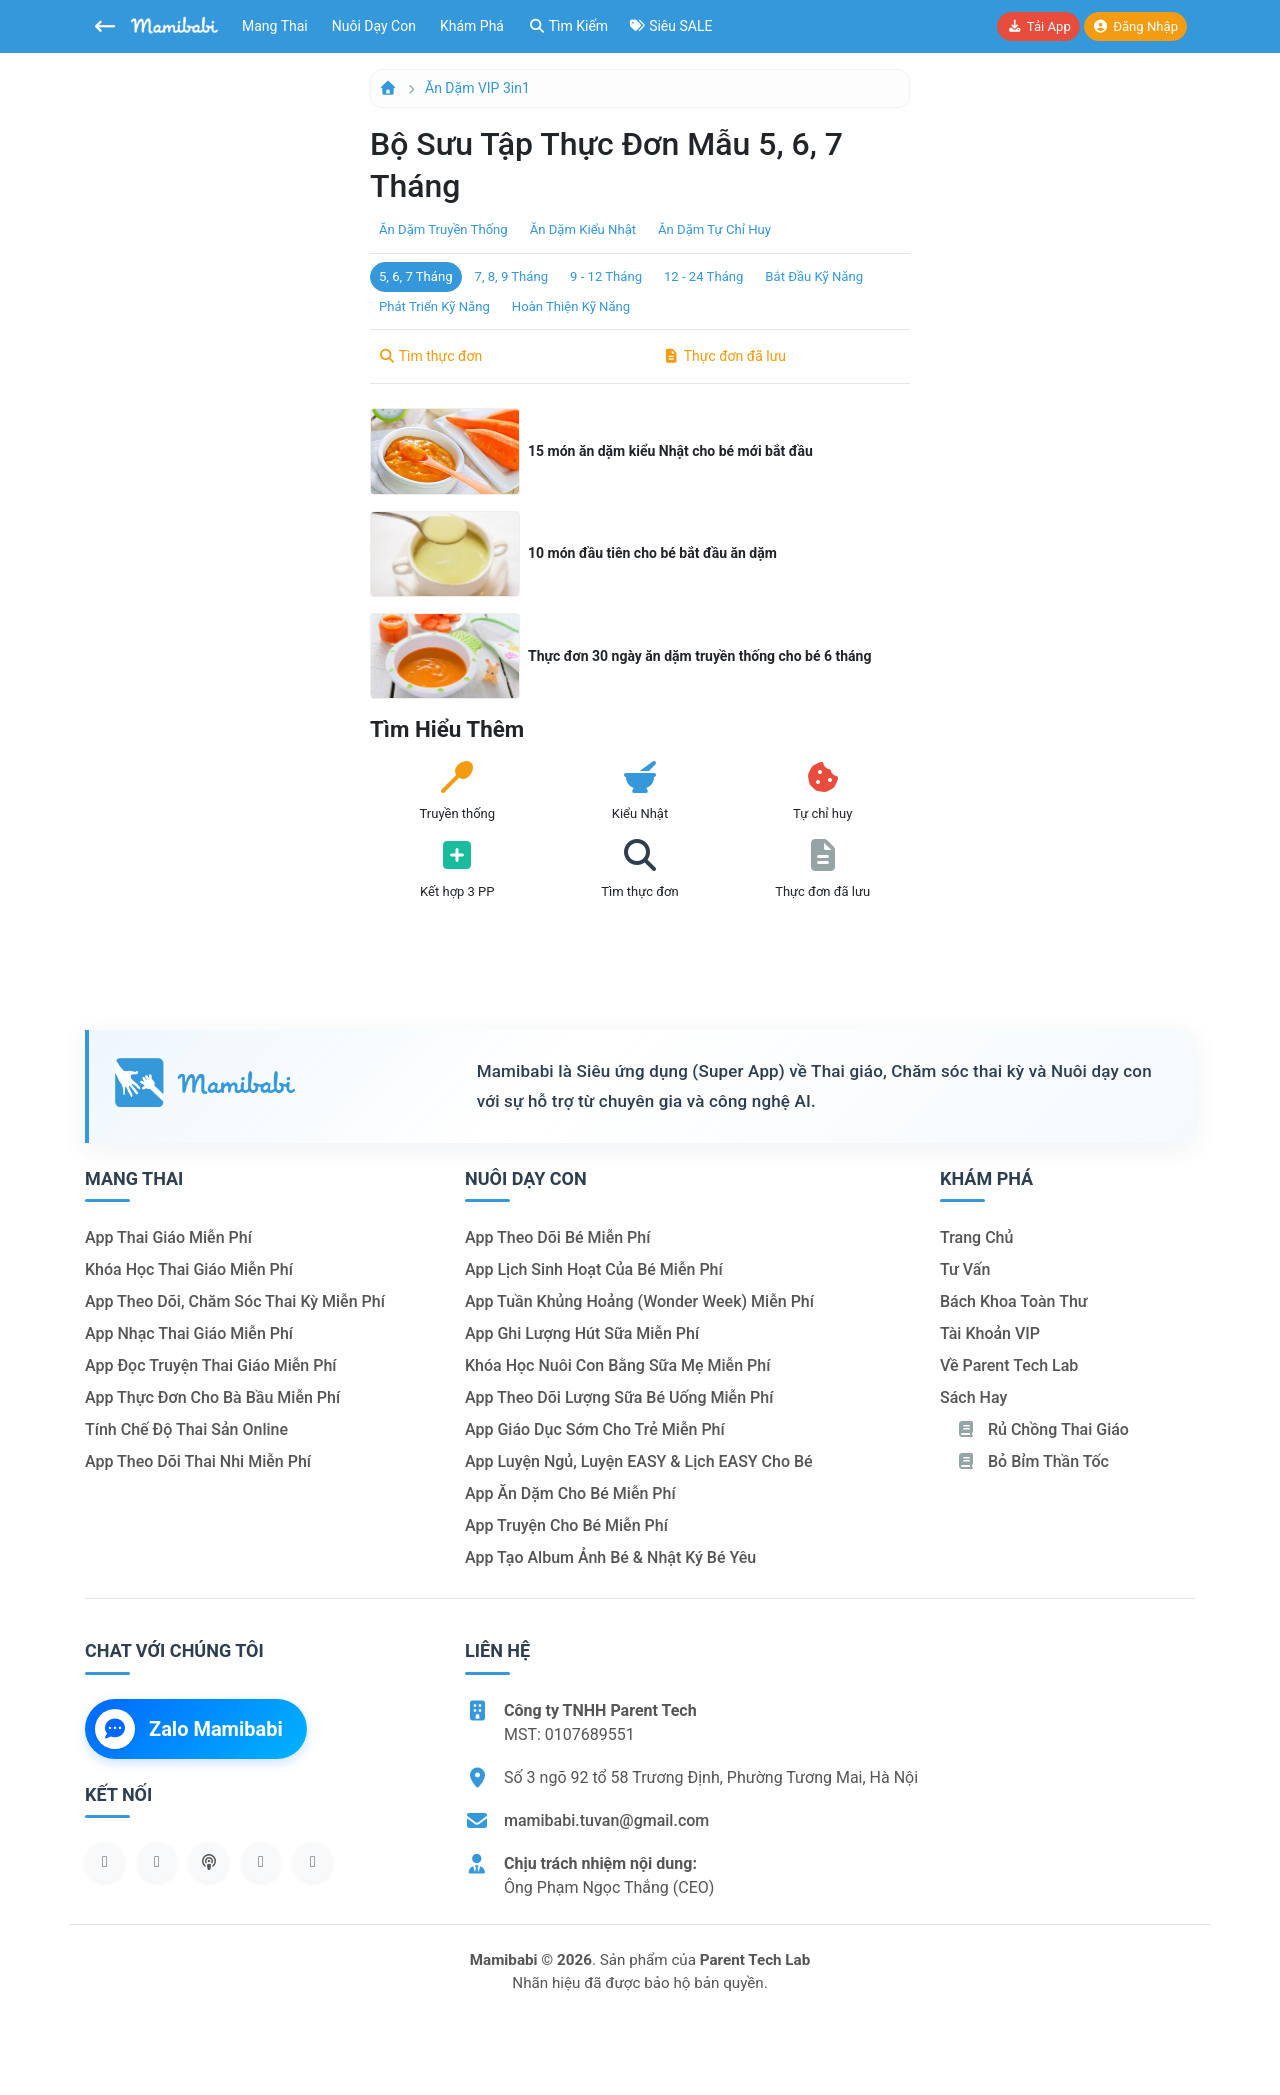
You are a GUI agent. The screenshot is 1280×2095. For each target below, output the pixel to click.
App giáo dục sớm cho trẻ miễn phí (595, 1429)
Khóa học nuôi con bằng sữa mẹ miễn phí (617, 1365)
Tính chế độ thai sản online (186, 1429)
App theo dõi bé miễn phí (557, 1237)
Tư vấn (965, 1269)
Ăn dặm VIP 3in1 (477, 88)
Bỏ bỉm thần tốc (1032, 1461)
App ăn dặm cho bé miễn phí (570, 1493)
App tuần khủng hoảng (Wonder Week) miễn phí (639, 1301)
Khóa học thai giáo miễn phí (189, 1269)
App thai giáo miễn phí (168, 1237)
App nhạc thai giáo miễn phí (189, 1333)
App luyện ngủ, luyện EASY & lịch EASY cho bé (639, 1461)
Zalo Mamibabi (189, 1729)
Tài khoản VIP (990, 1333)
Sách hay (973, 1397)
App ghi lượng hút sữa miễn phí (582, 1333)
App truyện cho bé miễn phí (566, 1525)
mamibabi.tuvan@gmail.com (606, 1820)
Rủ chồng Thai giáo (1042, 1429)
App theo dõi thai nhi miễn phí (198, 1461)
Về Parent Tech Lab (1009, 1365)
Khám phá (472, 26)
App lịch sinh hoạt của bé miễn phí (594, 1269)
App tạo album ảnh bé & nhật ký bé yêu (610, 1557)
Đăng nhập (1135, 26)
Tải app (1038, 26)
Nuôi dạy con (374, 26)
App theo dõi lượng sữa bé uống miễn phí (619, 1397)
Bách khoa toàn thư (1014, 1301)
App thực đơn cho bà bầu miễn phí (212, 1397)
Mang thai (275, 26)
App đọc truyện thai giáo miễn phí (211, 1365)
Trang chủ (976, 1237)
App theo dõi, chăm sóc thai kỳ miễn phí (235, 1301)
